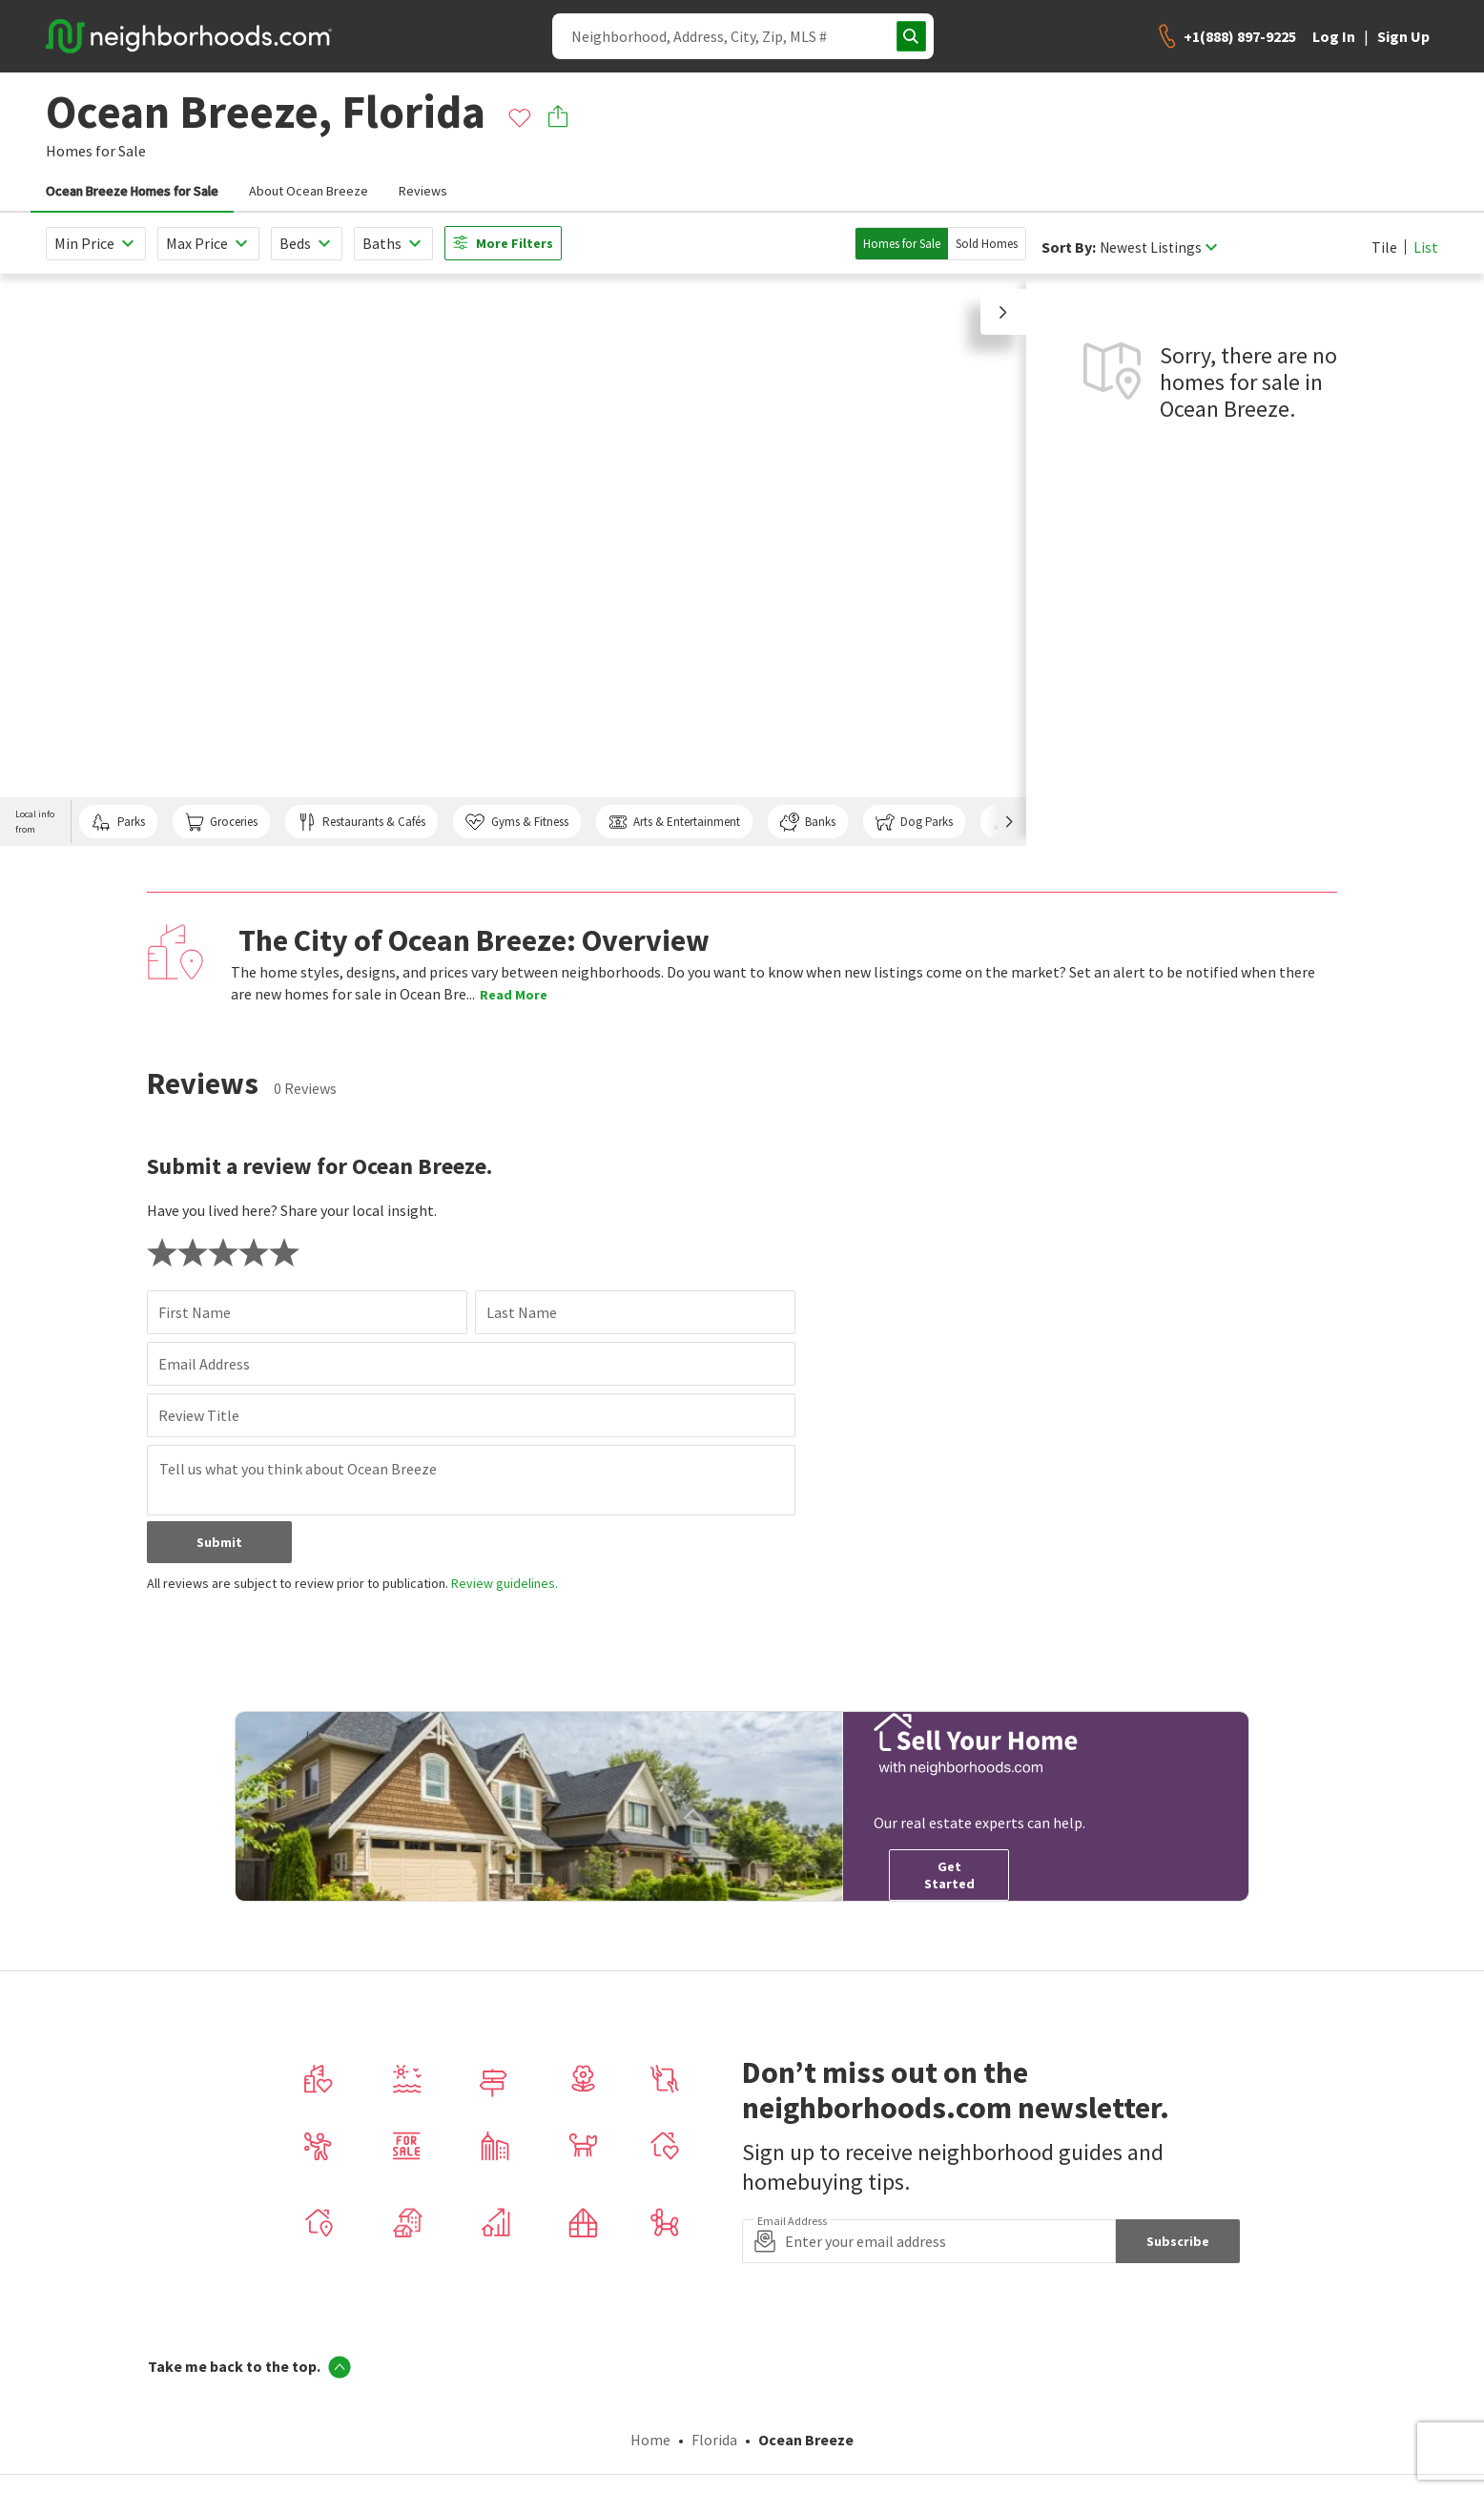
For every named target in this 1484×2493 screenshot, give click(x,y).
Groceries (221, 822)
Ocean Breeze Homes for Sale (132, 190)
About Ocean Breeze (308, 190)
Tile (1384, 247)
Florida (714, 2439)
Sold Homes (987, 244)
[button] (1003, 312)
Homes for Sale (901, 244)
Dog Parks (914, 822)
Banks (807, 822)
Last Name (521, 1312)
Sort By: (1068, 247)
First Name (194, 1312)
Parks (118, 822)
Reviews (423, 190)
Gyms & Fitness (516, 822)
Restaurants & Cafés (361, 822)
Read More (513, 994)
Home (650, 2439)
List (1425, 247)
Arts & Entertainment (674, 822)
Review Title (198, 1415)
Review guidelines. (504, 1583)
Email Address (204, 1363)
